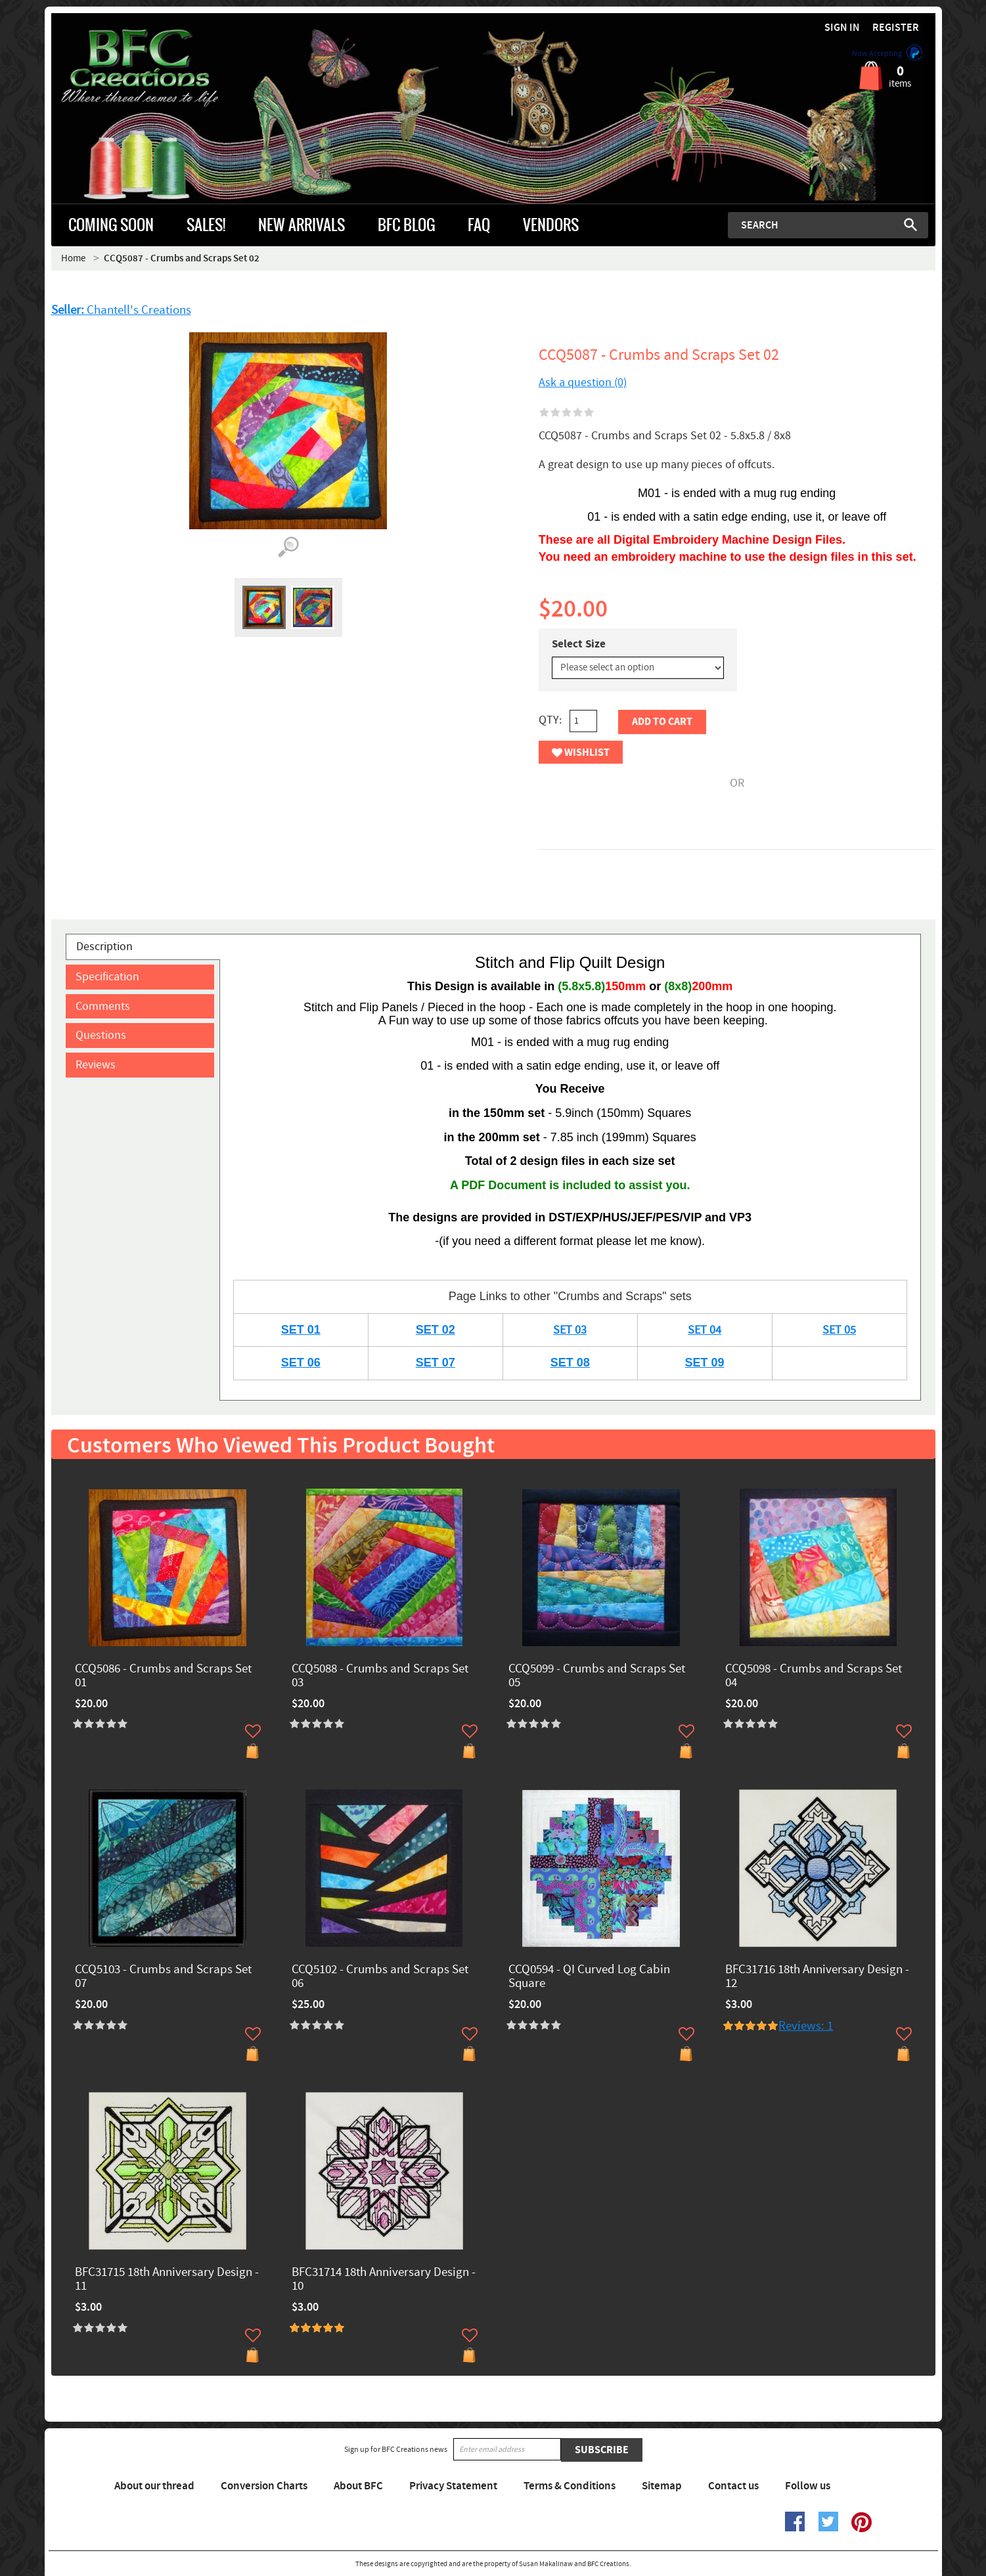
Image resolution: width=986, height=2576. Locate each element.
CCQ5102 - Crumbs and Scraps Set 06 (380, 1977)
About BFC (358, 2486)
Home (73, 258)
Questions (101, 1035)
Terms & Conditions (570, 2486)
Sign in (842, 28)
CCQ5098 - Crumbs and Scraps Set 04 (813, 1676)
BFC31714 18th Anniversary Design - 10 (384, 2280)
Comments (103, 1006)
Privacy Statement (453, 2486)
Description (104, 946)
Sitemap (662, 2486)
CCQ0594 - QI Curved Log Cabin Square (589, 1977)
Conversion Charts (264, 2486)
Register (895, 28)
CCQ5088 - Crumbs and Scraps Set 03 (380, 1676)
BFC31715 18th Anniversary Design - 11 (167, 2280)
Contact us (733, 2486)
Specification (107, 976)
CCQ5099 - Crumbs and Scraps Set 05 (596, 1676)
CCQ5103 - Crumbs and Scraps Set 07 (163, 1977)
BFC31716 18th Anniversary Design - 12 (817, 1977)
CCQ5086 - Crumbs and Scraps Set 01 (163, 1676)
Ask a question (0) (583, 382)
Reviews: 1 (805, 2026)
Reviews (96, 1064)
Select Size (579, 644)
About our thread (154, 2486)
